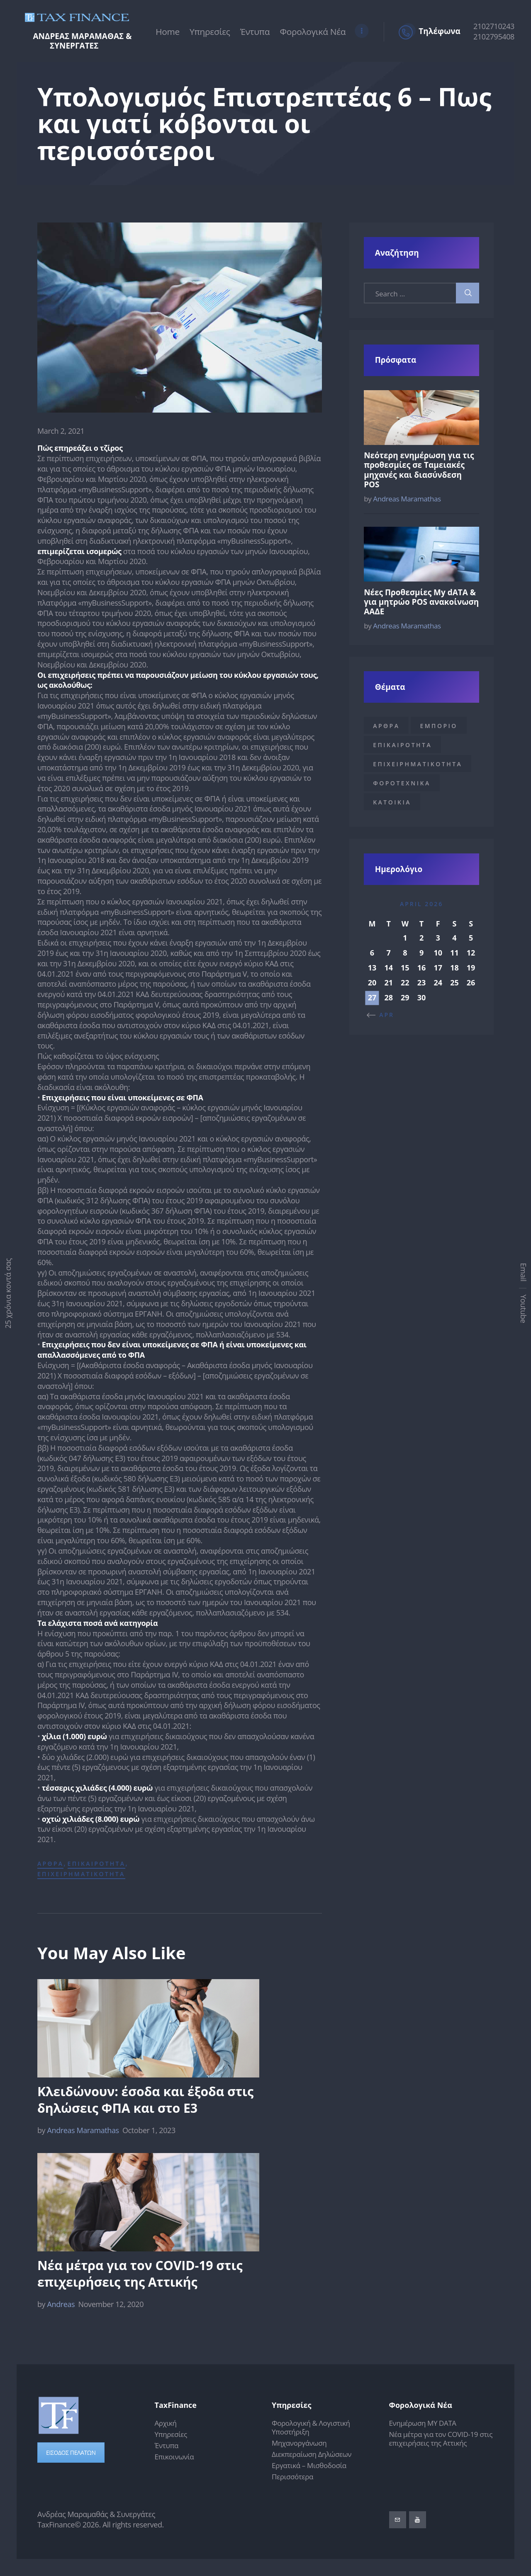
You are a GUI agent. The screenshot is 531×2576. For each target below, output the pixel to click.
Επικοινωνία (174, 2457)
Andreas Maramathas (79, 2130)
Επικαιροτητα (97, 1863)
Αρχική (166, 2423)
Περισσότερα (292, 2477)
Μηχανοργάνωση (299, 2443)
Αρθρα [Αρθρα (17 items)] (386, 726)
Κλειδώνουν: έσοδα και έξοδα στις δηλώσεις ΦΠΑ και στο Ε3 (145, 2100)
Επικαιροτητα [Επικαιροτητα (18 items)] (402, 745)
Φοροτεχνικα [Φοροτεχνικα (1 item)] (402, 783)
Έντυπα (167, 2446)
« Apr (383, 1015)
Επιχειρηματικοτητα (81, 1874)
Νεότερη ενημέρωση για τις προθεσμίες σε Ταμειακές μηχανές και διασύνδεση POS (419, 470)
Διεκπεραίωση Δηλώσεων (311, 2454)
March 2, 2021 (60, 431)
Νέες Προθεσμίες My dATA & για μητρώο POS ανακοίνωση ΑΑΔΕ (421, 602)
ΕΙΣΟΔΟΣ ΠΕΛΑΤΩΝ (71, 2453)
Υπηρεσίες (171, 2434)
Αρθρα (50, 1863)
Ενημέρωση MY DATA (422, 2423)
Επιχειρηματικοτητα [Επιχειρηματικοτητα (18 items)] (417, 764)
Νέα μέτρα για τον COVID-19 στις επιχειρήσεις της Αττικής (139, 2274)
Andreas (56, 2305)
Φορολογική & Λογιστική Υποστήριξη (311, 2428)
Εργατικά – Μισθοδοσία (309, 2466)
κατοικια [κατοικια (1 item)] (392, 802)
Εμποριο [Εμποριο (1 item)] (438, 726)
